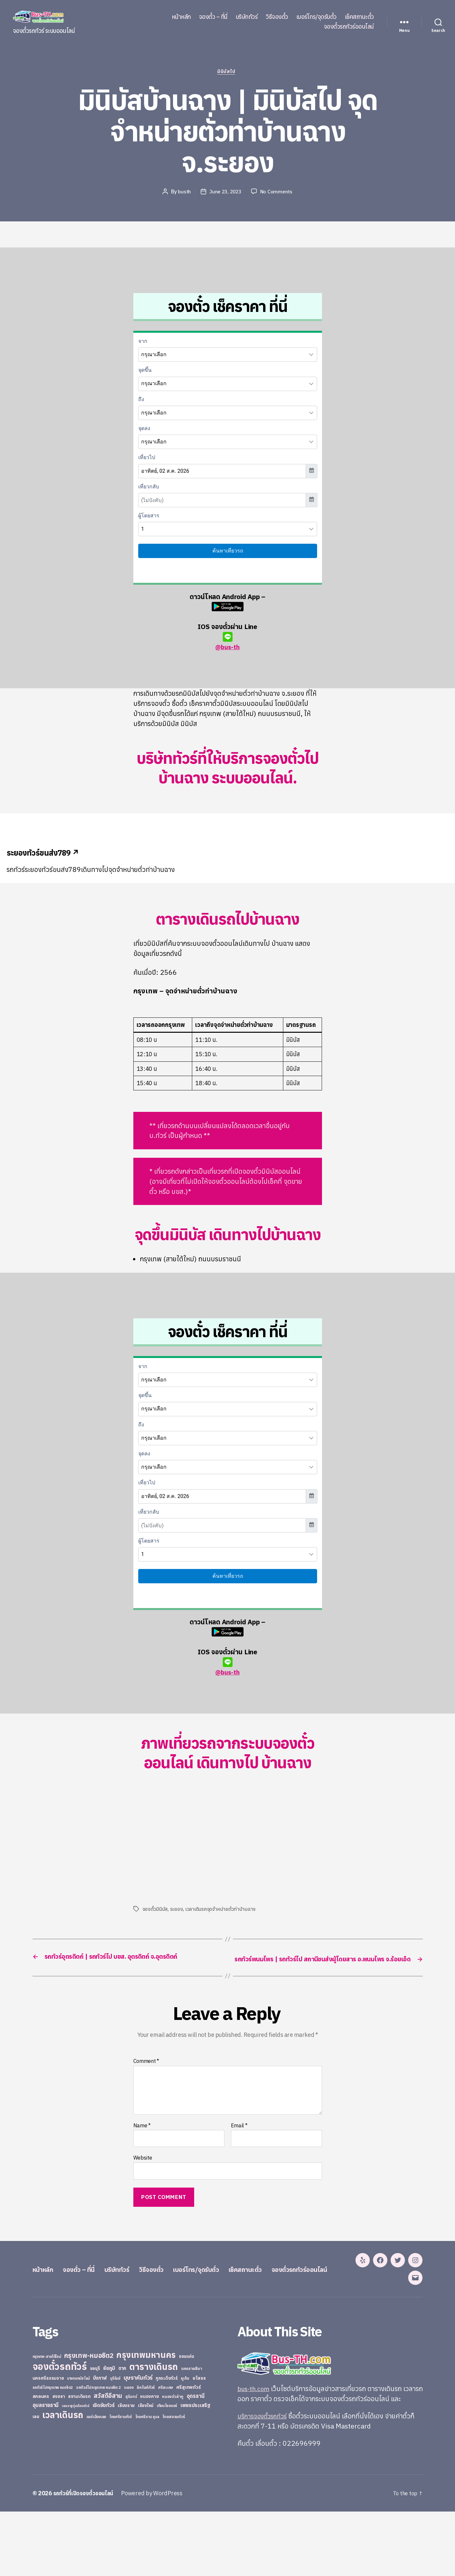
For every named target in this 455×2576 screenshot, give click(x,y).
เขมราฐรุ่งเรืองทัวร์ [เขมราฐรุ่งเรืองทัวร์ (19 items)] (75, 2470)
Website (142, 2169)
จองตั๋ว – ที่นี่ (213, 17)
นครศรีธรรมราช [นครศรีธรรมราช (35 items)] (48, 2442)
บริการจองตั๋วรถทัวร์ (264, 2480)
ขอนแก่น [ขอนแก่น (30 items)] (186, 2420)
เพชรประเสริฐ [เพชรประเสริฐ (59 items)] (195, 2469)
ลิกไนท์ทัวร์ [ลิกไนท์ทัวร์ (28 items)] (146, 2451)
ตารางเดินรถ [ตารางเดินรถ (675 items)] (153, 2431)
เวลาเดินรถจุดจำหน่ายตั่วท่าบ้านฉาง (221, 1910)
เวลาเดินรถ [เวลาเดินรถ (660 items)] (62, 2479)
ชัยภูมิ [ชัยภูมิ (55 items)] (109, 2432)
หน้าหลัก (181, 17)
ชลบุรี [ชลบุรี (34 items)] (95, 2433)
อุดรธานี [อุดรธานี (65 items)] (196, 2460)
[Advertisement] (188, 1845)
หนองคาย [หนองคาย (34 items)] (149, 2461)
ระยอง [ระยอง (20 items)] (129, 2452)
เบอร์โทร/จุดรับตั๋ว (316, 17)
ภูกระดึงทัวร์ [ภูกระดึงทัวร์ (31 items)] (167, 2442)
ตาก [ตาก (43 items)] (122, 2432)
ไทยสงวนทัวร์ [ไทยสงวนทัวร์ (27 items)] (173, 2481)
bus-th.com (255, 2452)
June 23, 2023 (225, 193)
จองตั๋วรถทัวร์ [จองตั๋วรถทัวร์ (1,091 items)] (60, 2431)
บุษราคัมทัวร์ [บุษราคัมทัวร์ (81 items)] (138, 2442)
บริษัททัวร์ (247, 17)
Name (142, 2137)
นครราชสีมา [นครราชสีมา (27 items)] (191, 2432)
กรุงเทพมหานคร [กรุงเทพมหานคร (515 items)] (146, 2419)
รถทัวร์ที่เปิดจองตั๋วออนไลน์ (86, 2557)
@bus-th (227, 643)
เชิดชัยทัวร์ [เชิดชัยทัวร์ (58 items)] (104, 2469)
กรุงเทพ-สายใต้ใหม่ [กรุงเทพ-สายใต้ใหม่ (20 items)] (47, 2421)
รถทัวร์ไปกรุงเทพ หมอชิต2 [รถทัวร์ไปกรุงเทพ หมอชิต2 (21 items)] (53, 2452)
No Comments (277, 193)
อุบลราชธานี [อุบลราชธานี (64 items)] (46, 2469)
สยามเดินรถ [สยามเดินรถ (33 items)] (79, 2461)
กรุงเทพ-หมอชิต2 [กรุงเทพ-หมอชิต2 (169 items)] (89, 2419)
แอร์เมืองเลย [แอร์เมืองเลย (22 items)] (96, 2481)
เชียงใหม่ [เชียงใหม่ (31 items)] (146, 2470)
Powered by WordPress (157, 2557)
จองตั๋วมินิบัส (155, 1910)
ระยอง (176, 1910)
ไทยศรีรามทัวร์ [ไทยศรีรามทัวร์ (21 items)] (120, 2481)
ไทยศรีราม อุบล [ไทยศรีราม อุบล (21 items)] (147, 2481)
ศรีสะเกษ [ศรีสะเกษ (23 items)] (165, 2451)
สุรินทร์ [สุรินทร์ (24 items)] (131, 2460)
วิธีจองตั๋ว (277, 17)
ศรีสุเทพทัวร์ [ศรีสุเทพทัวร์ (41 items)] (188, 2452)
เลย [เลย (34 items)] (36, 2481)
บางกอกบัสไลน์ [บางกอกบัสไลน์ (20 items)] (78, 2443)
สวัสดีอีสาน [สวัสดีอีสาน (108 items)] (108, 2460)
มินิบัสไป (227, 73)
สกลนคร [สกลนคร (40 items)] (41, 2461)
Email (239, 2137)
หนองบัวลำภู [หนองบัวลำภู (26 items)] (172, 2460)
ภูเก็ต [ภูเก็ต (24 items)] (185, 2442)
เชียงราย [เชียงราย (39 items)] (126, 2470)
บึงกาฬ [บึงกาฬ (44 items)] (100, 2442)
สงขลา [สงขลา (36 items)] (58, 2461)
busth (183, 193)
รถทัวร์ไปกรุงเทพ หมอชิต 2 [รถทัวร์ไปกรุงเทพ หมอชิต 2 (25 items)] (98, 2451)
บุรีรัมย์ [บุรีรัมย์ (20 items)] (115, 2443)
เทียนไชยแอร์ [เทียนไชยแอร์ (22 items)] (167, 2470)
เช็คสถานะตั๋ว (359, 17)
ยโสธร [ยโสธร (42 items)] (199, 2442)
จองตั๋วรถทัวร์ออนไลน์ (349, 26)
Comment (146, 2073)
